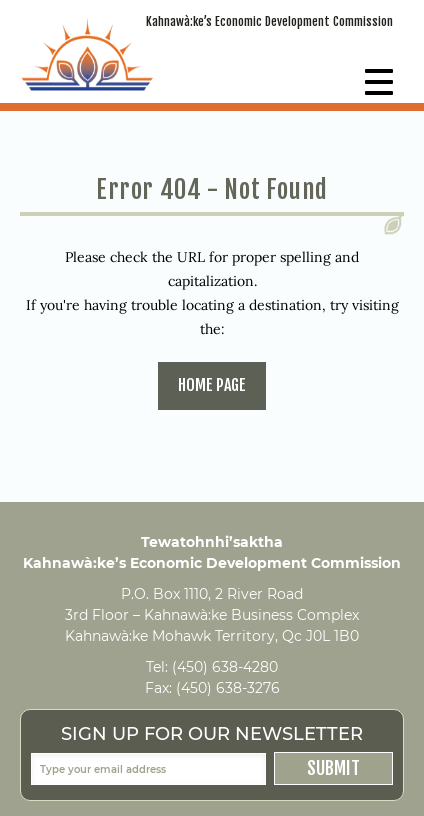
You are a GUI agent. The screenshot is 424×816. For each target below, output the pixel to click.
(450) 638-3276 (228, 688)
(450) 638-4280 (225, 667)
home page (212, 385)
